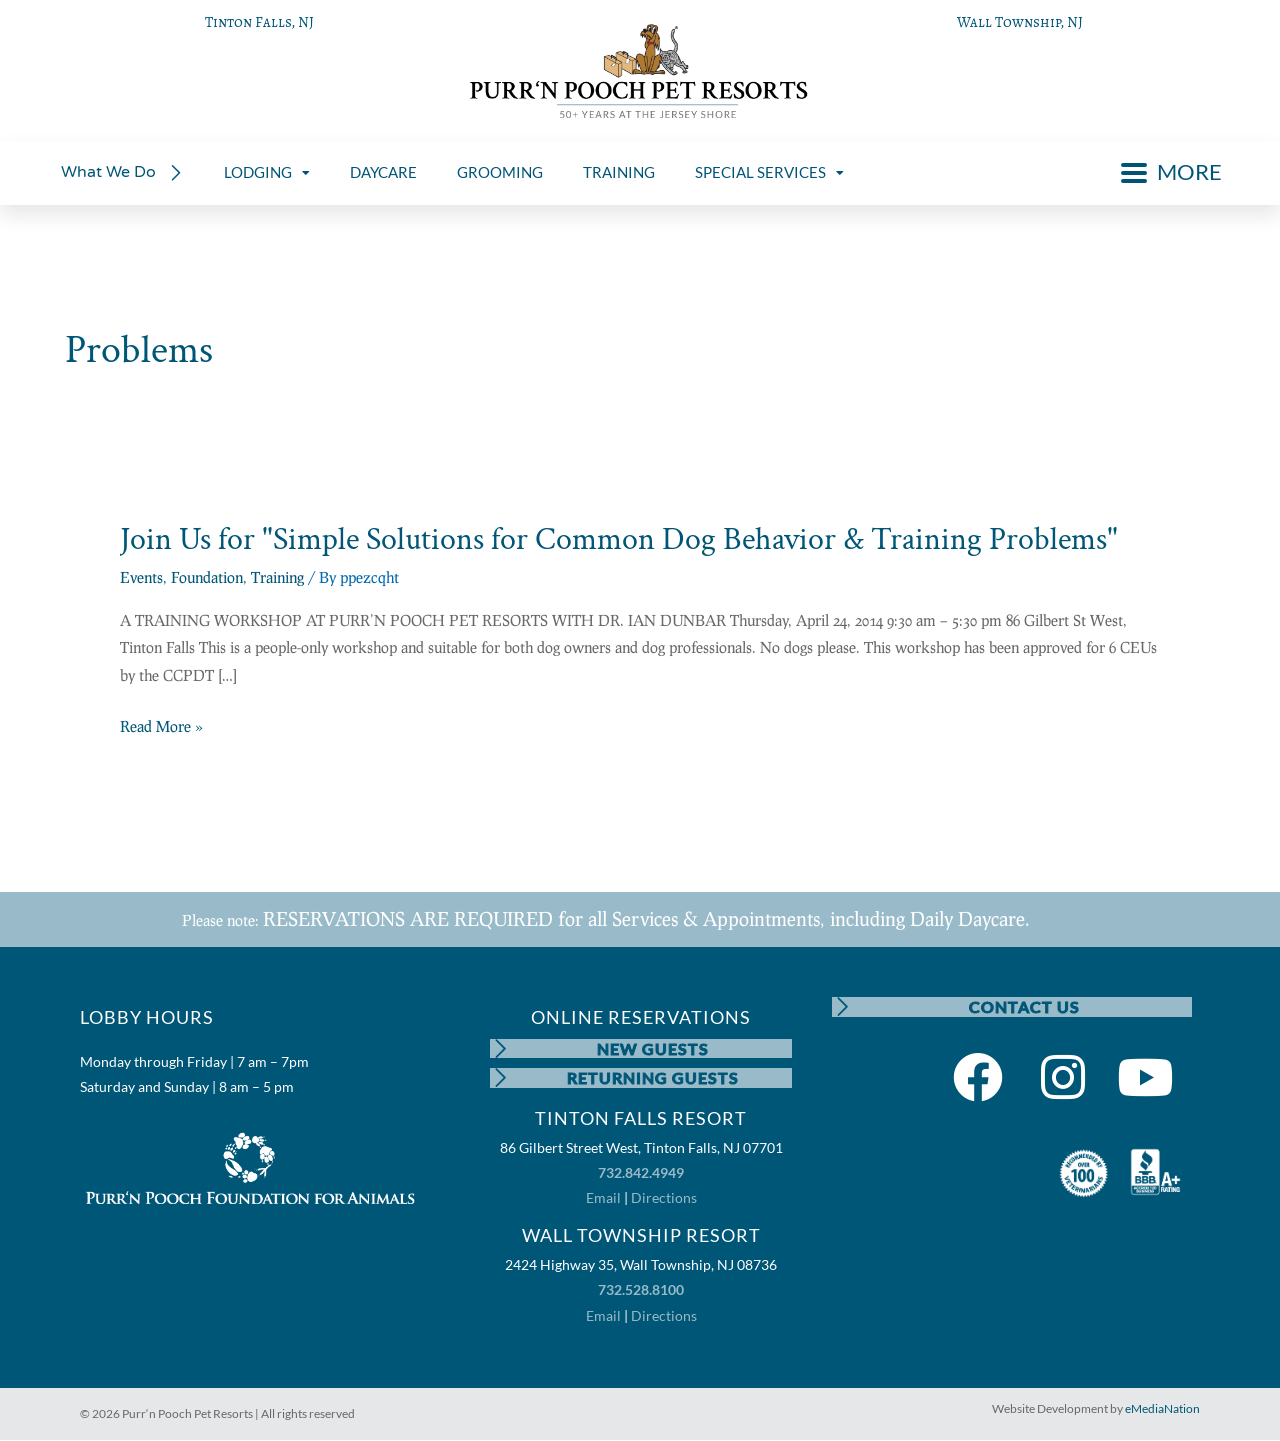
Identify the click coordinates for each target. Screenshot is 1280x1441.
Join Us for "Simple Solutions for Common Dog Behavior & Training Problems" (619, 539)
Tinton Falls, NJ (259, 22)
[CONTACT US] (842, 1007)
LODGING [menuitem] (267, 172)
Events (141, 577)
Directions (664, 1199)
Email (603, 1199)
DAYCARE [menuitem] (383, 172)
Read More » (161, 727)
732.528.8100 (641, 1291)
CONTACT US (1024, 1006)
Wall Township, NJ (1020, 22)
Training (277, 577)
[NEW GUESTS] (500, 1049)
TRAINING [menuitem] (619, 172)
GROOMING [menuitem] (500, 172)
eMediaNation (1162, 1409)
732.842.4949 (641, 1174)
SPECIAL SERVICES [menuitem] (769, 172)
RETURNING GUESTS (654, 1078)
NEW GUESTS (654, 1048)
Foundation (207, 577)
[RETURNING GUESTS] (500, 1079)
